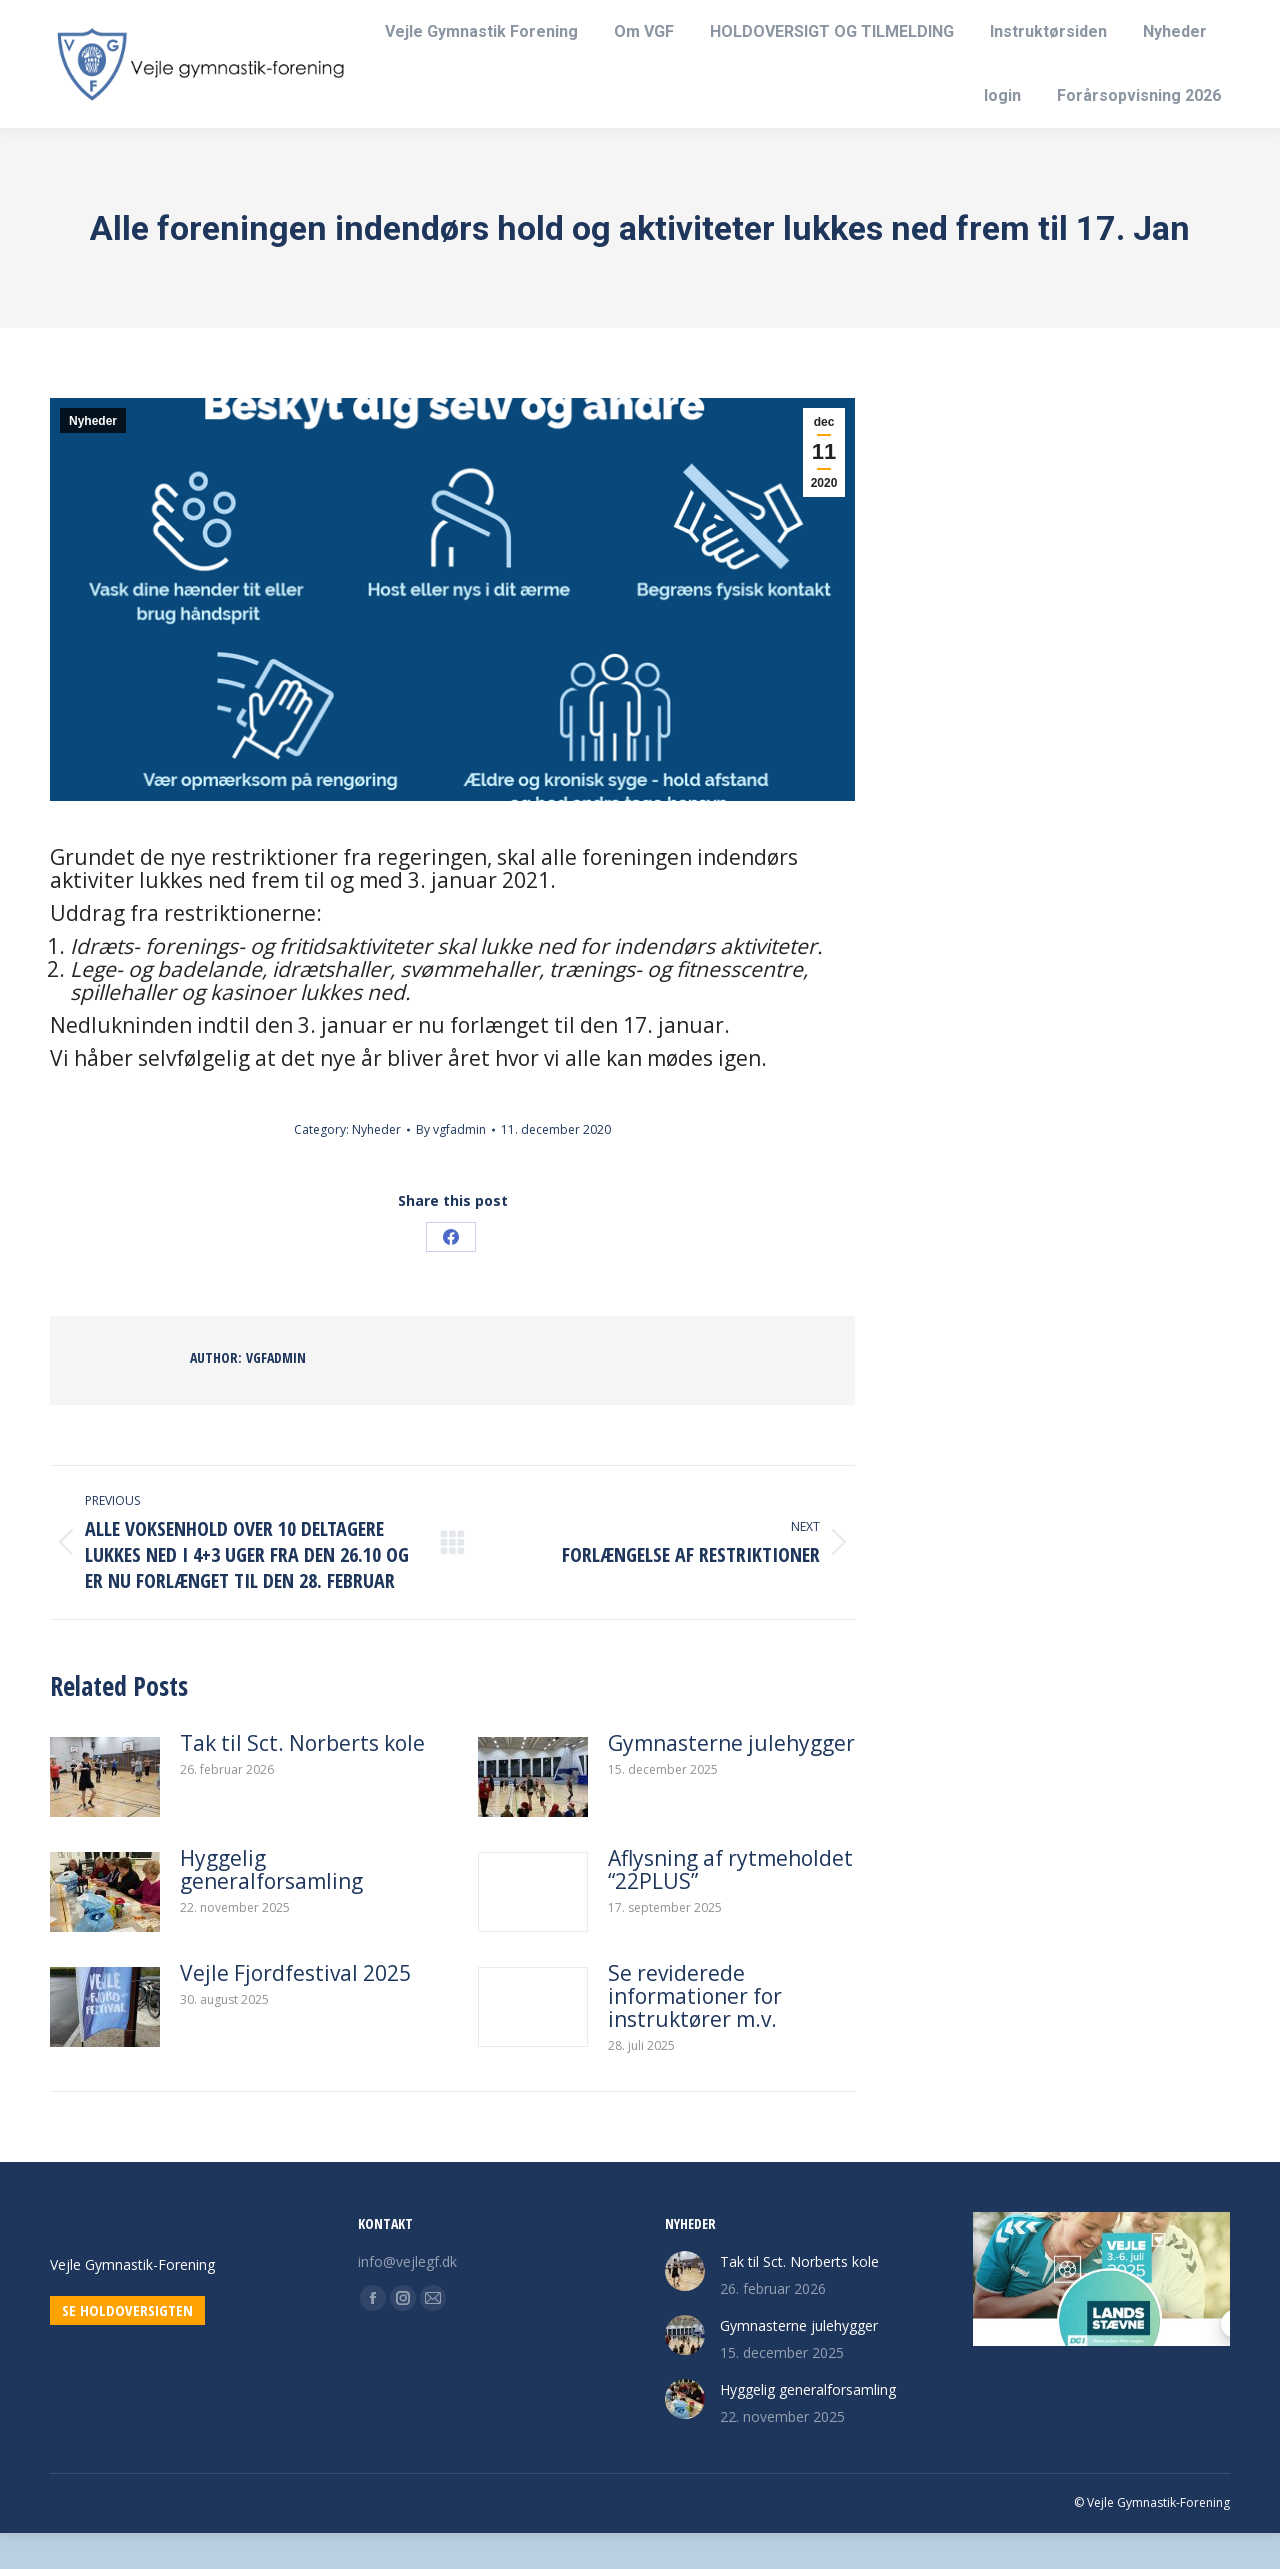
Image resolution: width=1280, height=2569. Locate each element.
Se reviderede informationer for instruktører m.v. (695, 2032)
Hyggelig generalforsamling (271, 1906)
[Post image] (105, 1813)
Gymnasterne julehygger (731, 1779)
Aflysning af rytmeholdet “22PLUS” (730, 1906)
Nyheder (93, 457)
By (451, 1165)
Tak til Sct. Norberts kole (302, 1779)
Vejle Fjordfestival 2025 (295, 2009)
